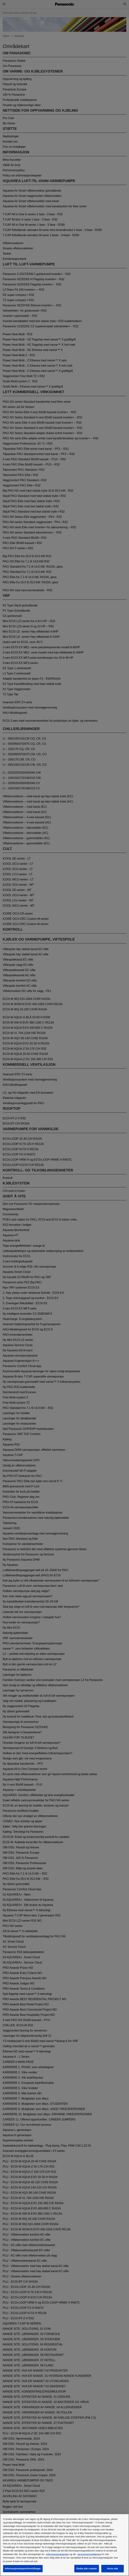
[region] (64, 2545)
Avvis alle (112, 2568)
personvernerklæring (89, 2554)
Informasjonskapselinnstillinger (23, 2568)
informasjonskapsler (57, 2554)
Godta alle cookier (86, 2568)
